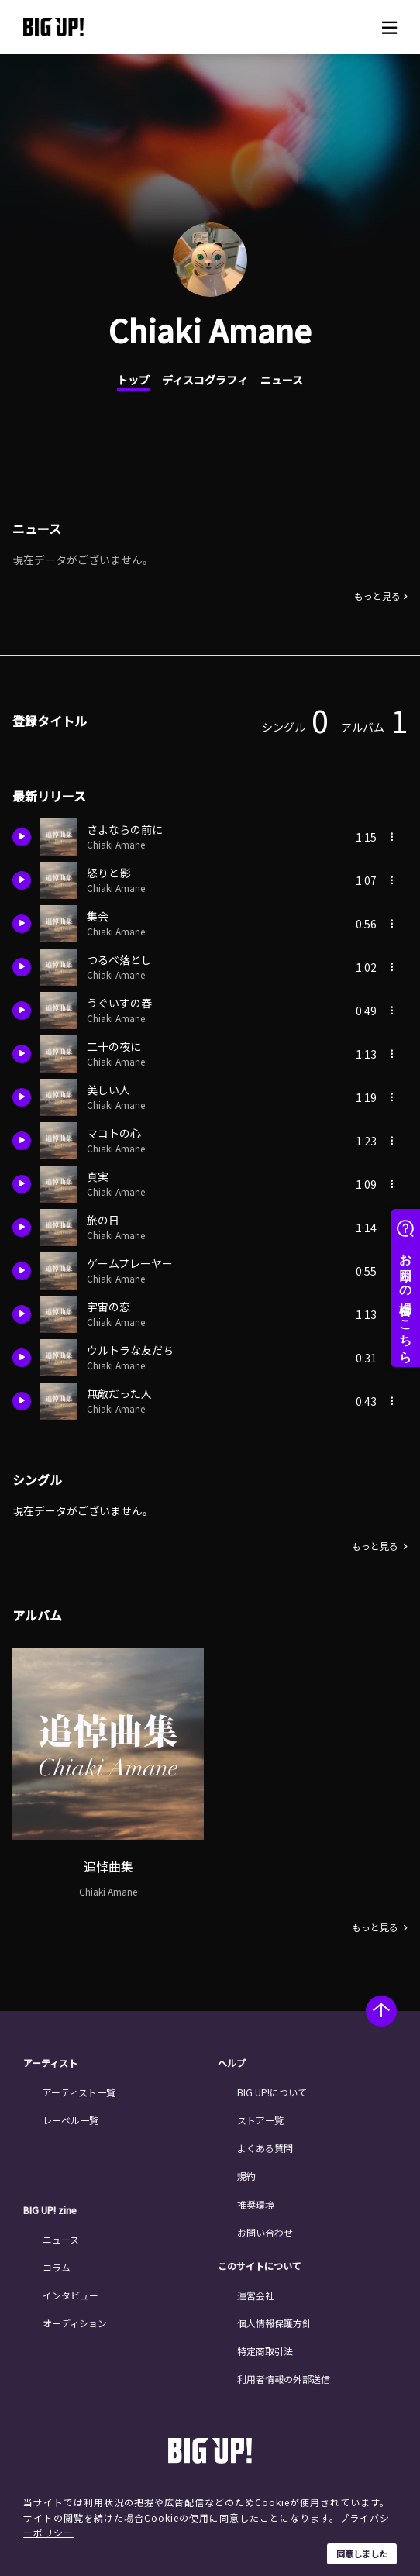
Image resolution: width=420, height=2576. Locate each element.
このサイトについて (259, 2266)
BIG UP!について (272, 2092)
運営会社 (255, 2295)
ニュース (281, 379)
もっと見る (377, 596)
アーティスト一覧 (79, 2092)
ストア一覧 (260, 2120)
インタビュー (70, 2295)
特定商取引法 (265, 2350)
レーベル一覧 (70, 2120)
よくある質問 (265, 2147)
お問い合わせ (265, 2232)
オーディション (75, 2323)
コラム (57, 2267)
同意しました (361, 2553)
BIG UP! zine (50, 2210)
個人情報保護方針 (274, 2323)
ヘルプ (232, 2063)
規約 (246, 2175)
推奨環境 (255, 2204)
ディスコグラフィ (205, 379)
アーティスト (50, 2063)
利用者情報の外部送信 (283, 2378)
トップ (133, 379)
